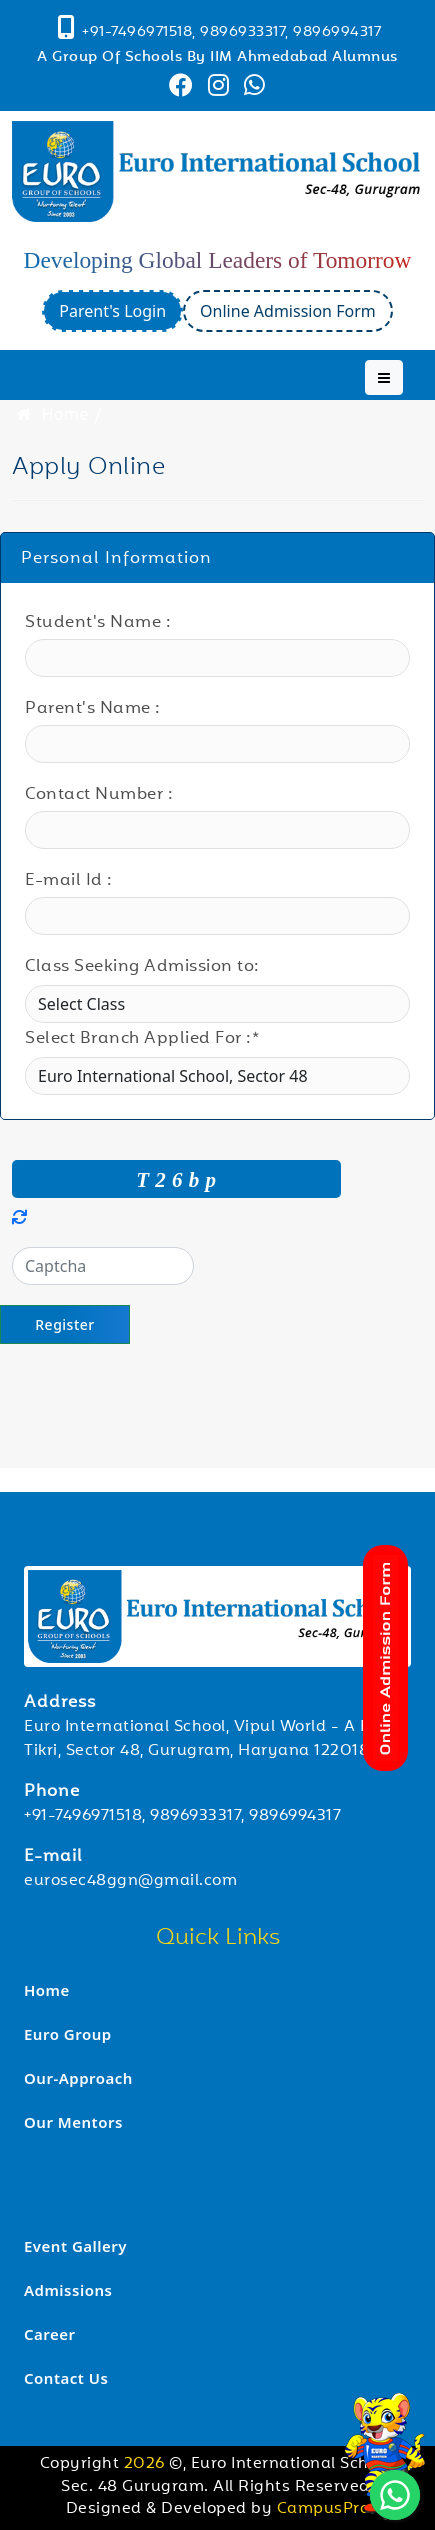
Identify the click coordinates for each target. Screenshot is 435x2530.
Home (50, 414)
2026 (147, 2464)
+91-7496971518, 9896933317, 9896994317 (182, 1816)
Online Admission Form (288, 311)
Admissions (68, 2290)
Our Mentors (73, 2122)
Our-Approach (78, 2078)
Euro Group (68, 2034)
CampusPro (323, 2509)
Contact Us (66, 2378)
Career (50, 2334)
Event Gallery (75, 2246)
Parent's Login (112, 311)
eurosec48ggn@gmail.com (130, 1881)
